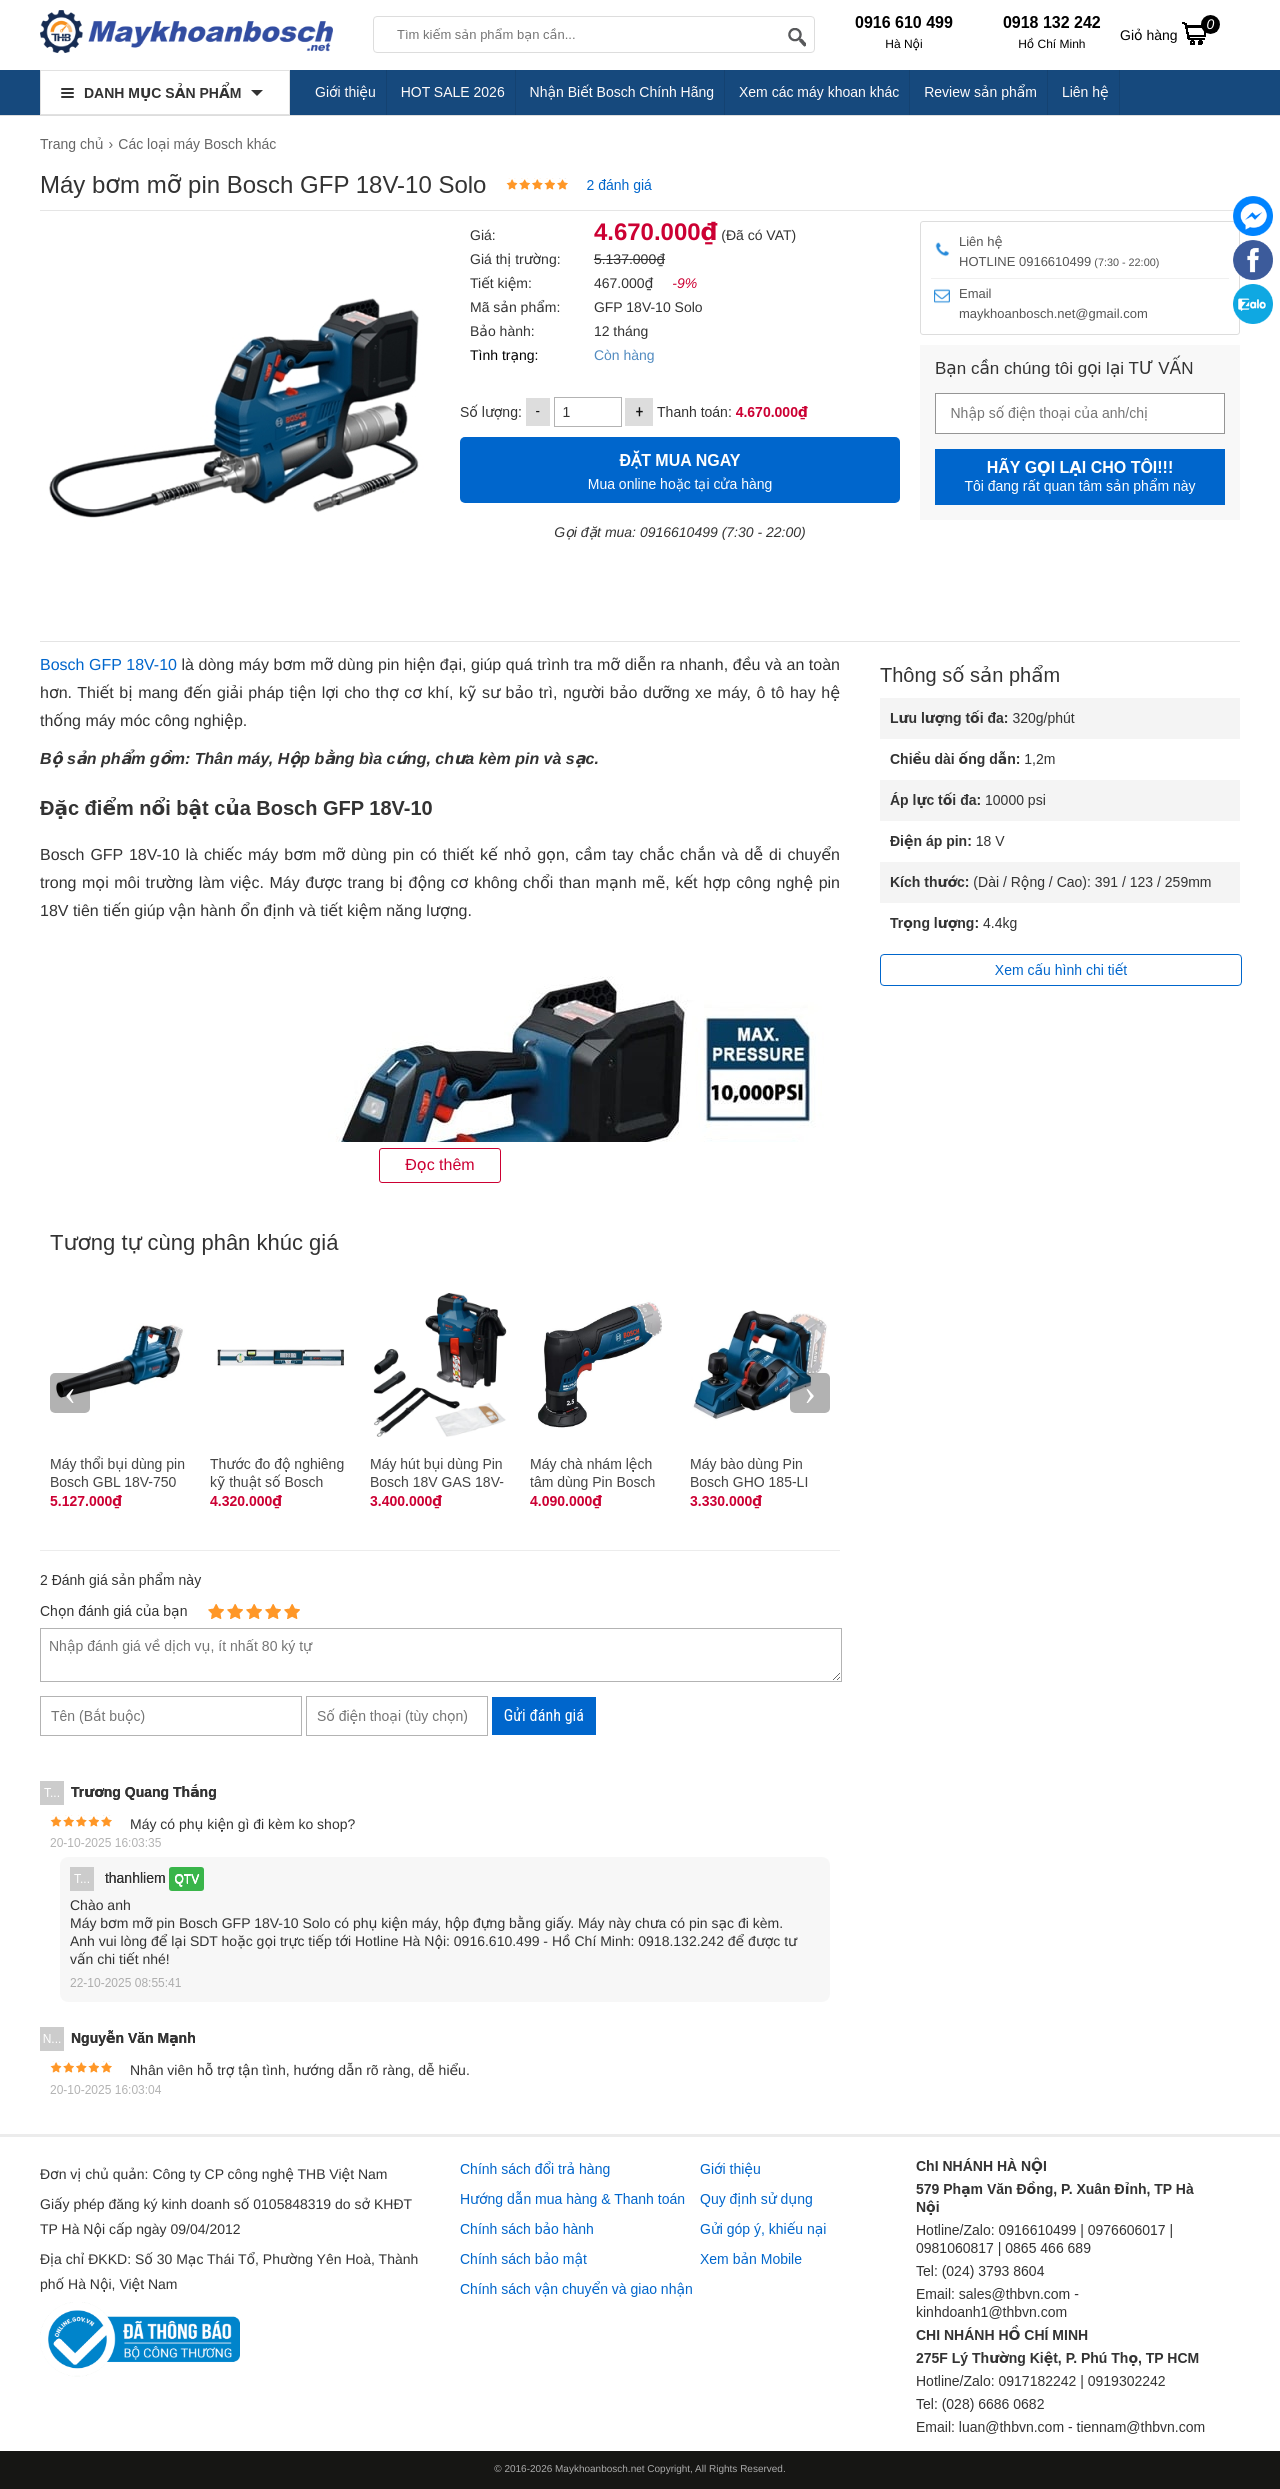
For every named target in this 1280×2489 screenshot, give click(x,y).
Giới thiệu (345, 92)
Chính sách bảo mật (523, 2259)
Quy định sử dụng (756, 2199)
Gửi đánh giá (544, 1715)
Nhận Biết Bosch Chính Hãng (622, 92)
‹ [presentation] (70, 1392)
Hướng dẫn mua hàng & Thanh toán (572, 2199)
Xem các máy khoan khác (819, 92)
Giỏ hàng (1170, 33)
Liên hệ (1085, 92)
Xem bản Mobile (751, 2259)
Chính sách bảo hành (527, 2229)
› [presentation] (810, 1392)
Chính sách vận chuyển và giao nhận (576, 2289)
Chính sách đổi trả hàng (535, 2169)
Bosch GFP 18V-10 (108, 665)
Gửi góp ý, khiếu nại (763, 2229)
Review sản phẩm (980, 92)
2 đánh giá (618, 185)
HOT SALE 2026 (453, 92)
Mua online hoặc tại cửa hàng (680, 469)
